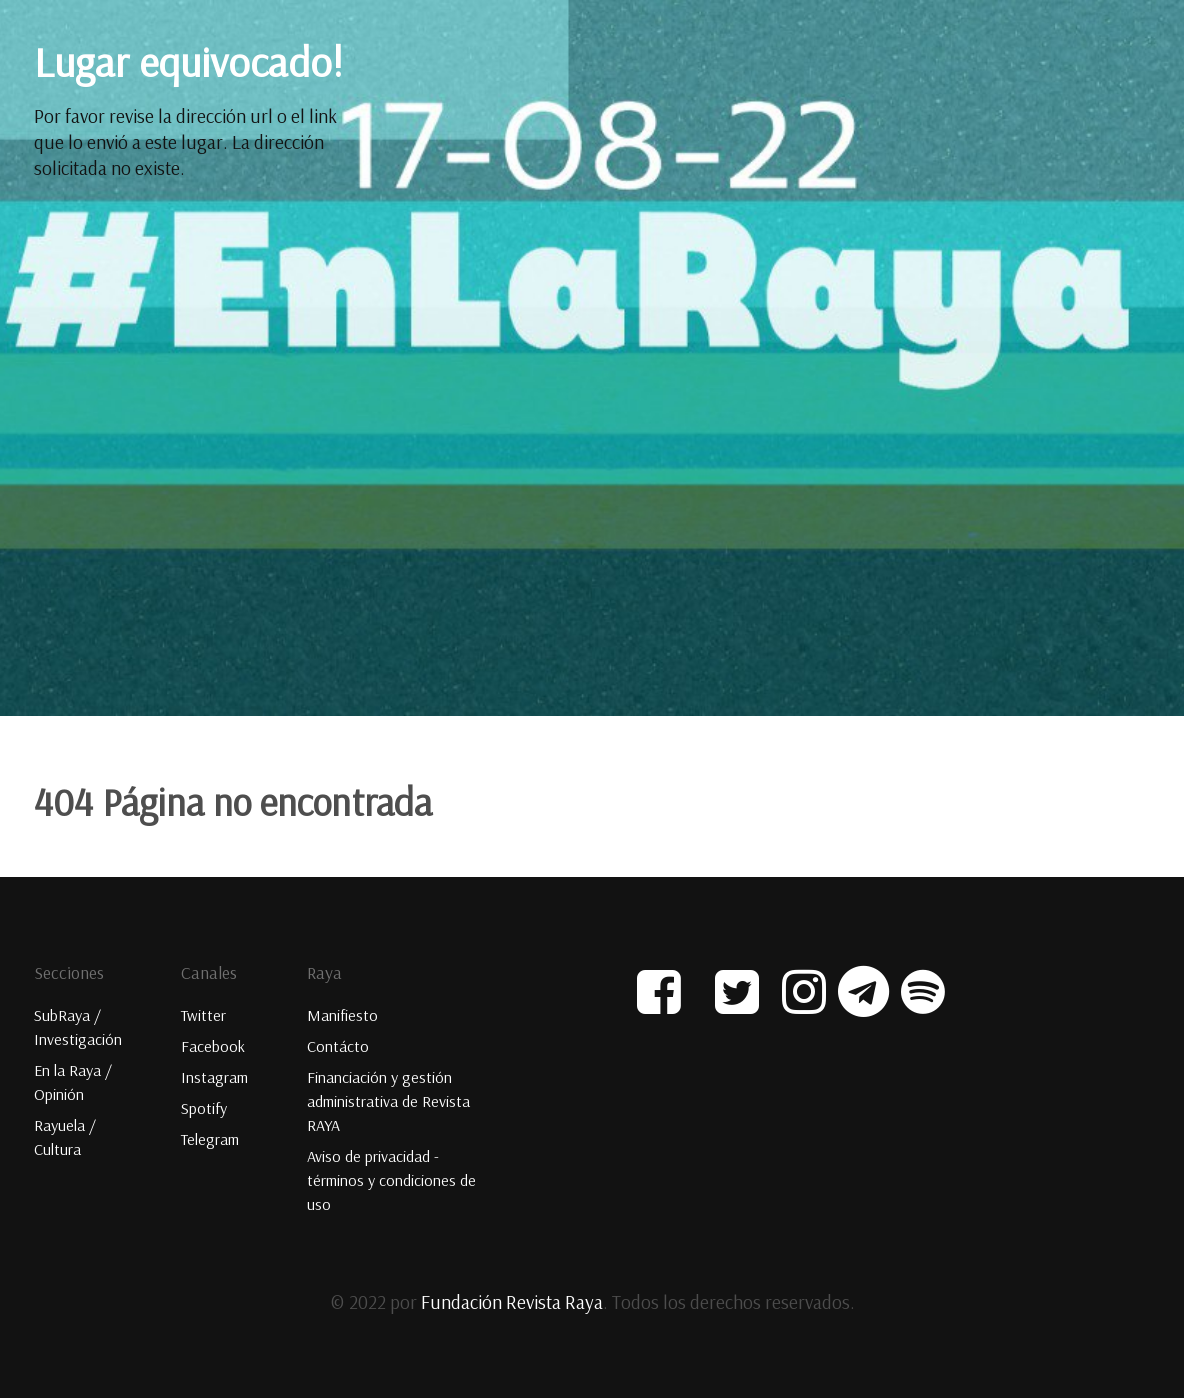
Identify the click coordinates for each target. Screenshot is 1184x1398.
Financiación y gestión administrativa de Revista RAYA (388, 1101)
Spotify (204, 1108)
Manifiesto (342, 1015)
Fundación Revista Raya (512, 1302)
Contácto (338, 1046)
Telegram (210, 1139)
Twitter (203, 1015)
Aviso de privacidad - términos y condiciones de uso (391, 1180)
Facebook (213, 1046)
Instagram (214, 1077)
